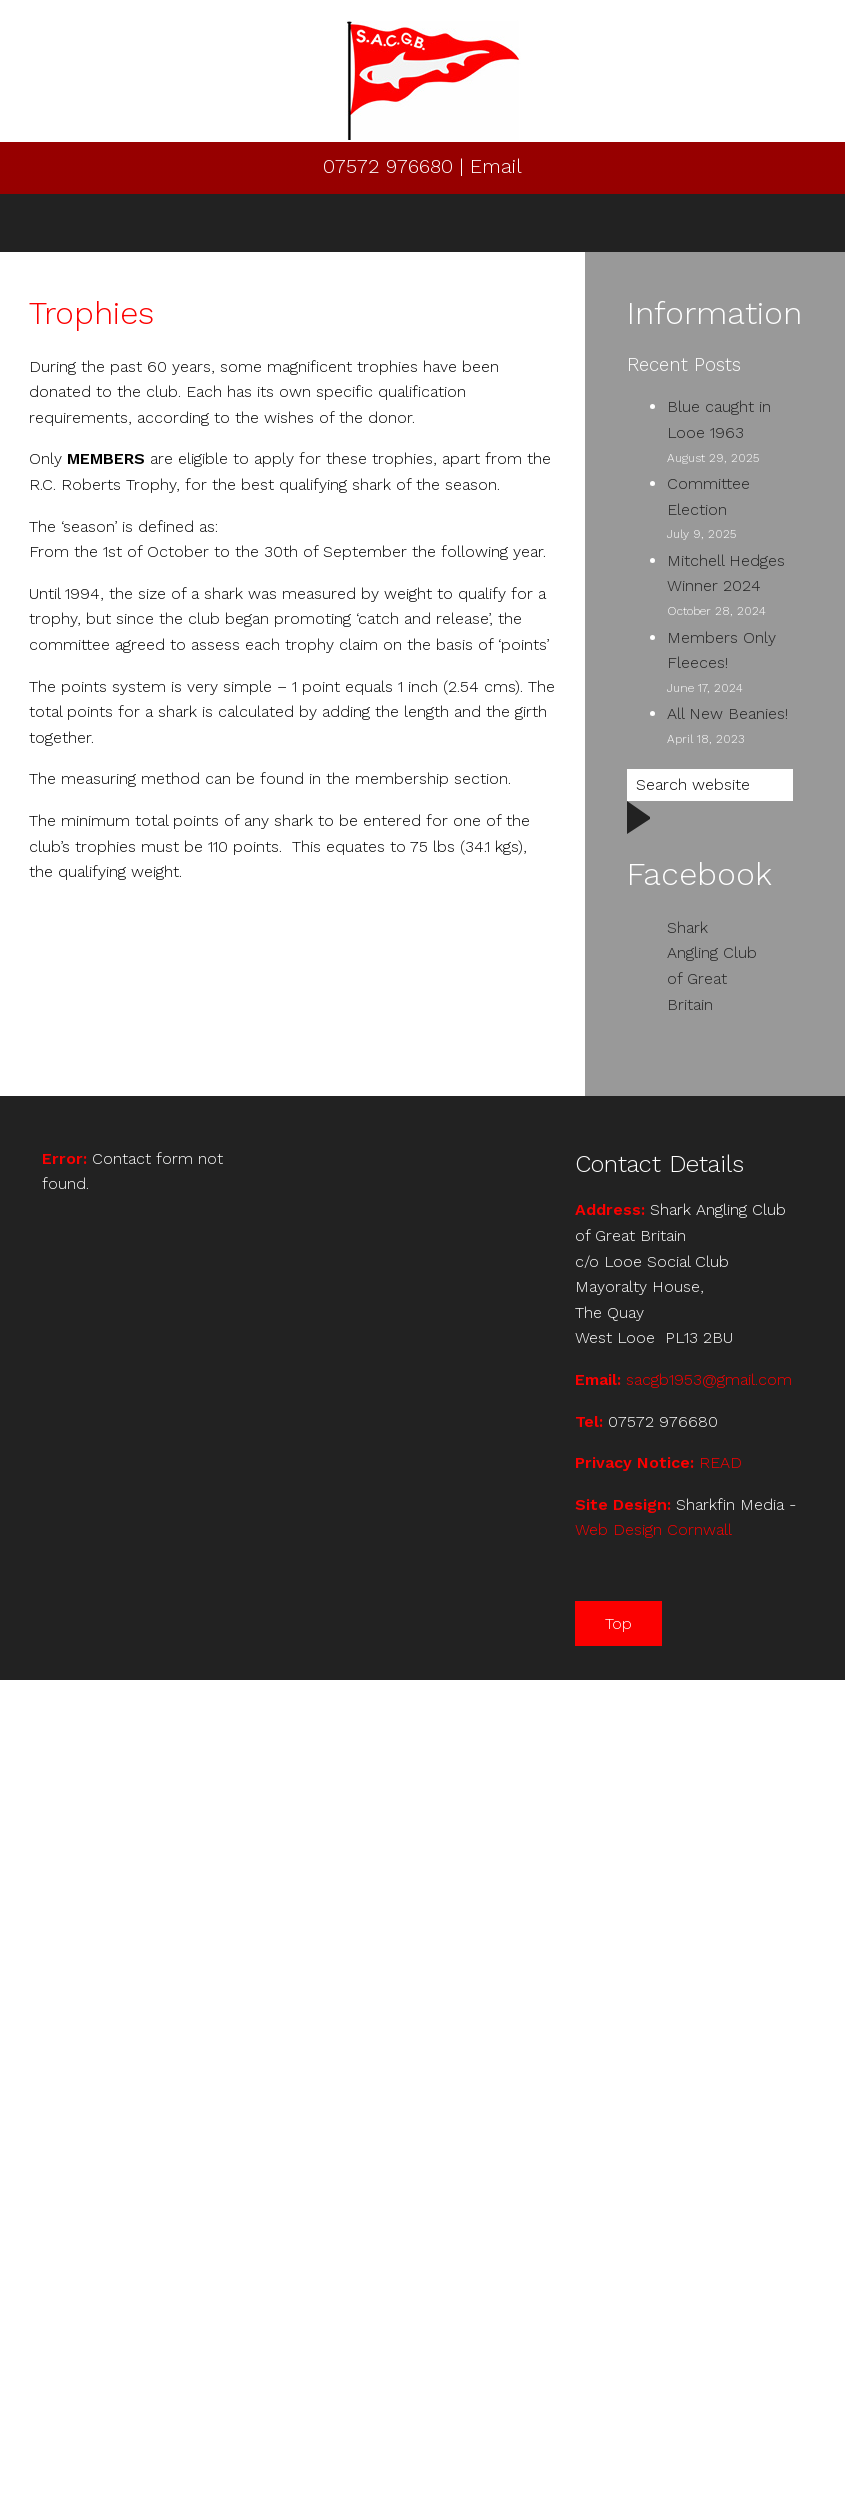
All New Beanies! (727, 713)
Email (496, 166)
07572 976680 (391, 166)
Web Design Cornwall (653, 1529)
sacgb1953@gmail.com (709, 1379)
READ (720, 1462)
